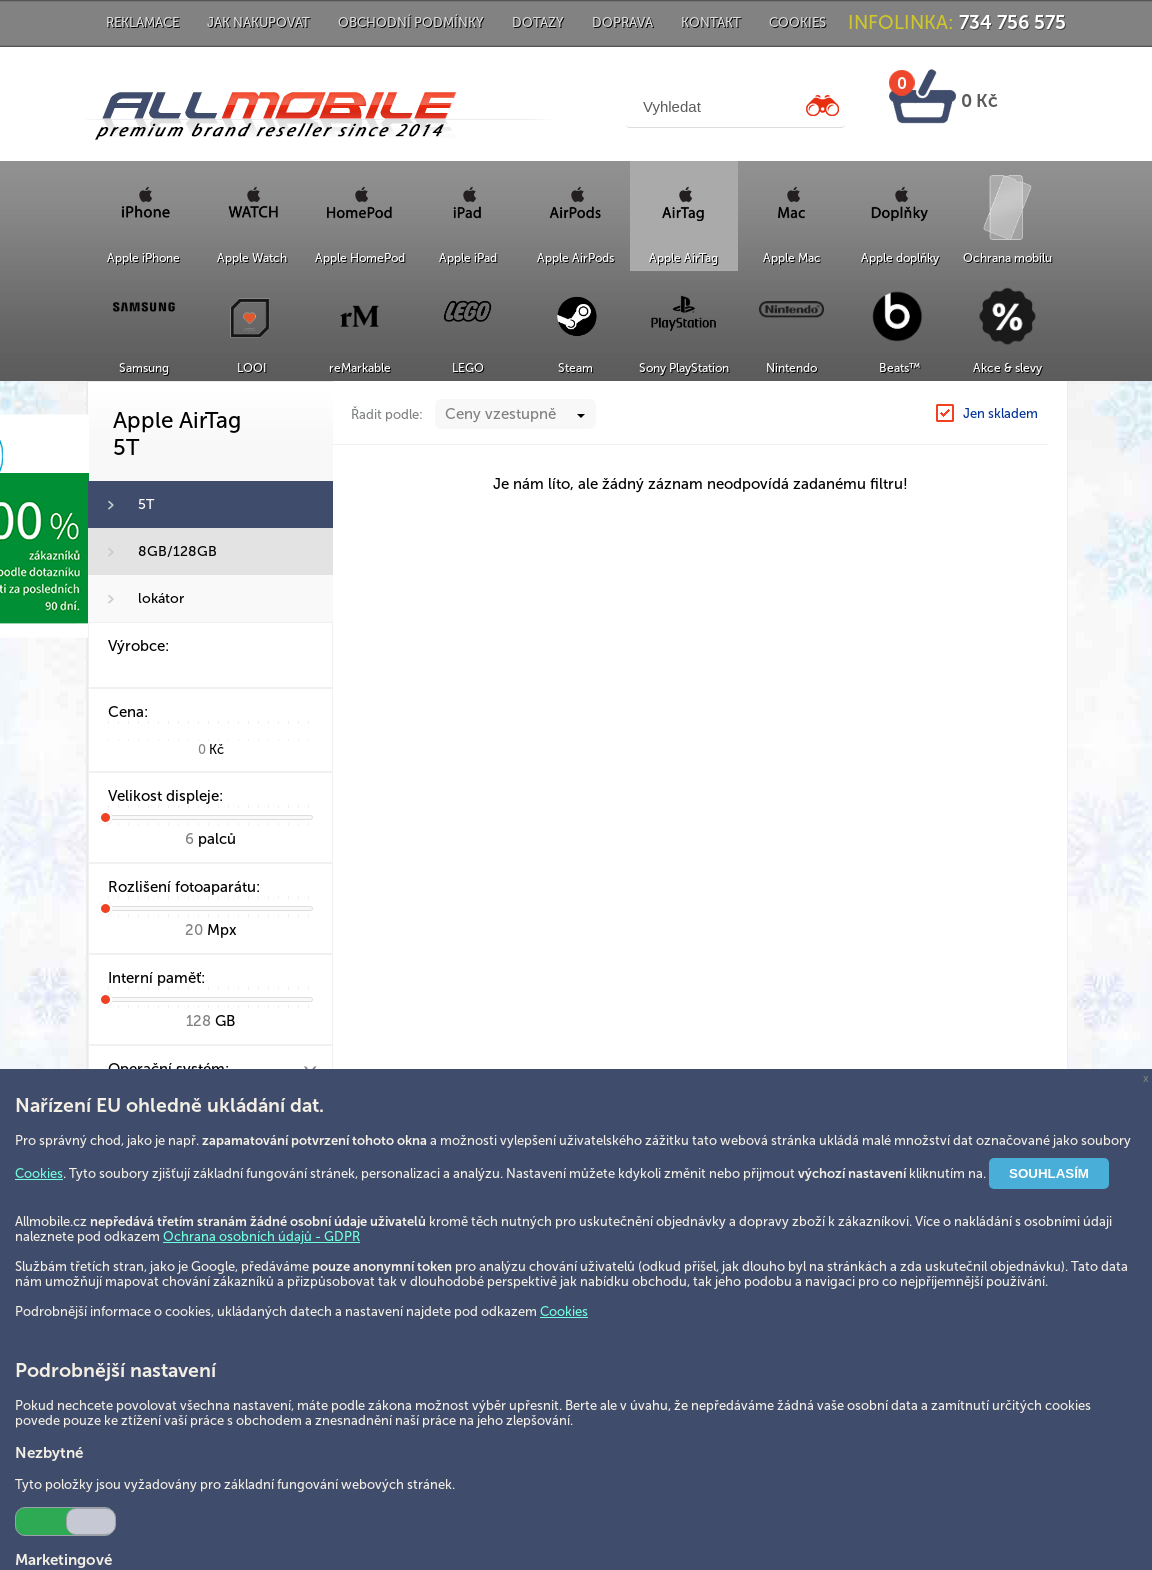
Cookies (797, 22)
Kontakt (711, 22)
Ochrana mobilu (1007, 258)
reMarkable (360, 368)
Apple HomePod (360, 258)
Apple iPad (468, 258)
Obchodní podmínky (411, 22)
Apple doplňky (900, 258)
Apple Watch (252, 258)
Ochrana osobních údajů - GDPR (261, 1236)
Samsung (144, 368)
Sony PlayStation (684, 368)
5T (146, 504)
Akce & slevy (1007, 368)
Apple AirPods (575, 258)
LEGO (468, 368)
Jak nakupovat (258, 22)
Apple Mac (792, 258)
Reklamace (142, 22)
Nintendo (791, 368)
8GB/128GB (177, 551)
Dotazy (538, 22)
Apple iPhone (143, 258)
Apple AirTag (683, 258)
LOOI (251, 368)
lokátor (161, 598)
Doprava (622, 22)
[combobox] (515, 414)
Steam (575, 368)
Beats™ (899, 368)
